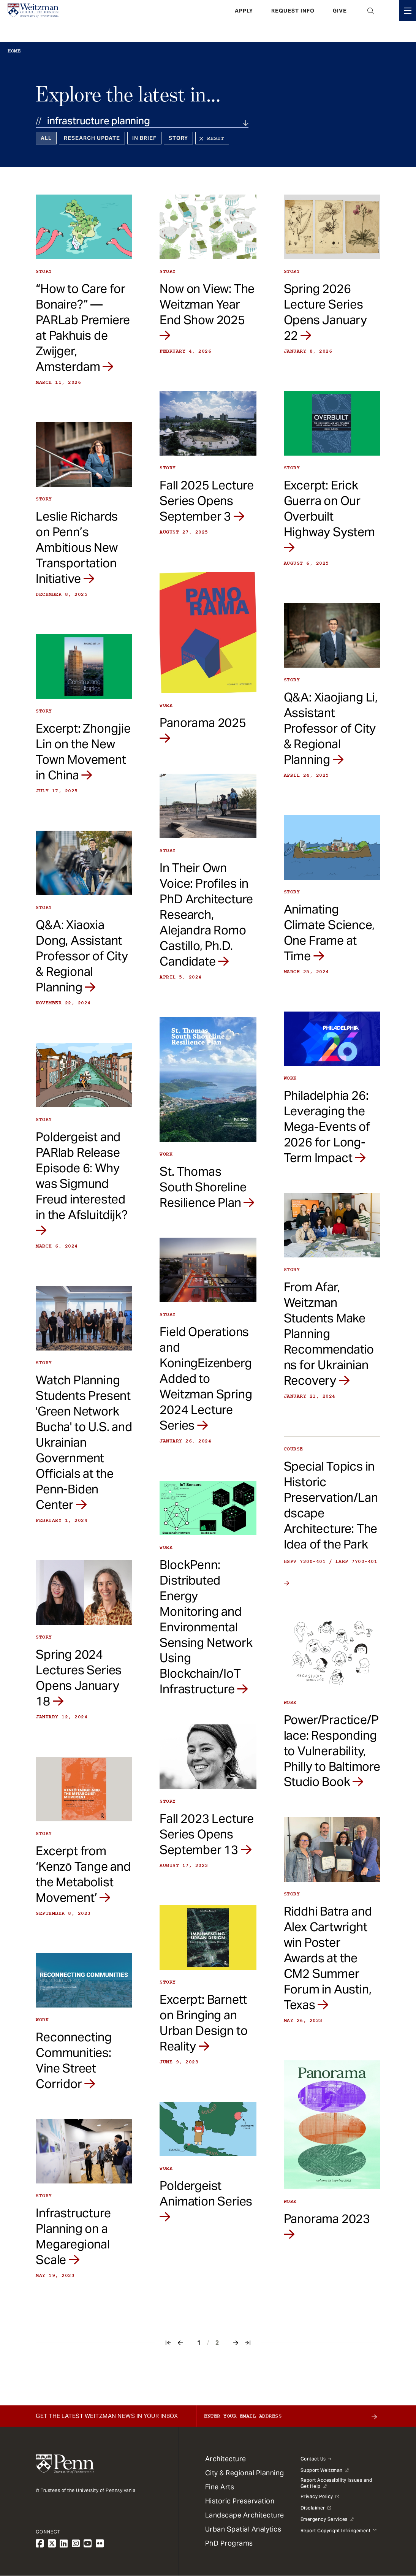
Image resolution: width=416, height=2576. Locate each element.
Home (14, 51)
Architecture (225, 2458)
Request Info (293, 20)
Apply (244, 20)
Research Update (92, 138)
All (46, 138)
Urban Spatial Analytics (243, 2529)
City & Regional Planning (244, 2472)
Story (178, 138)
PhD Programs (229, 2543)
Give (340, 20)
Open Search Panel (370, 21)
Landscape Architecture (244, 2515)
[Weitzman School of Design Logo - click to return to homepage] (41, 21)
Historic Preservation (240, 2501)
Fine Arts (219, 2487)
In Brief (144, 138)
